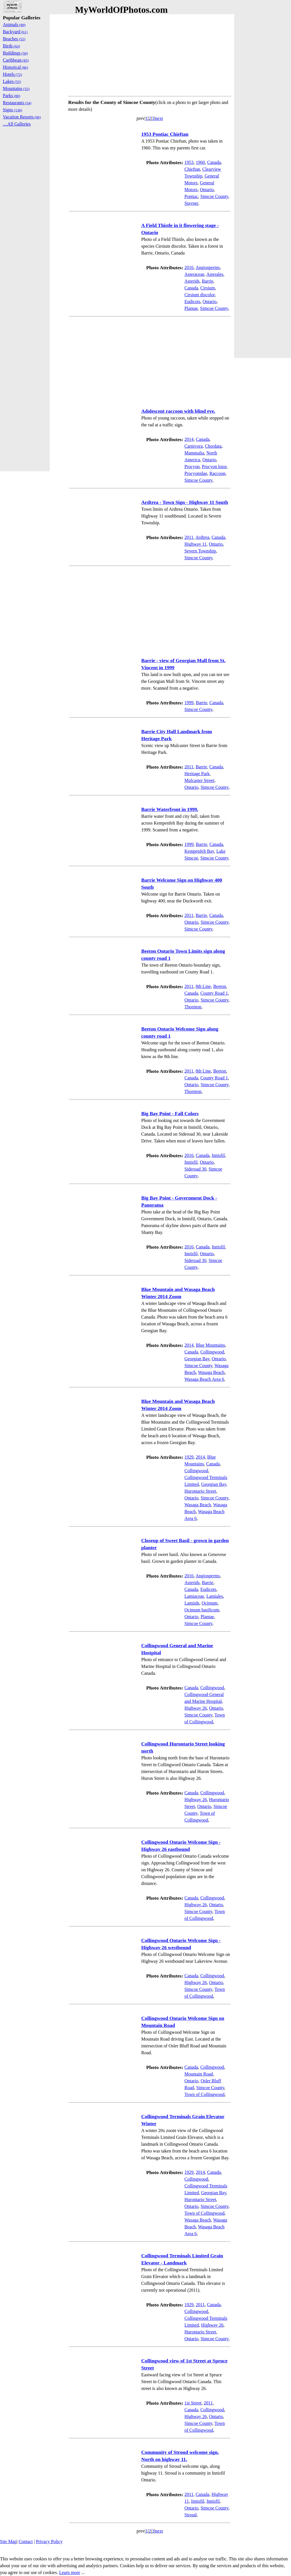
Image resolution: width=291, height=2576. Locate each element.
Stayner (191, 203)
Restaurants (17, 102)
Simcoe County (214, 196)
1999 (189, 702)
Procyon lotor (214, 466)
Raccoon (217, 473)
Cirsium (207, 287)
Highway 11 (195, 544)
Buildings (15, 53)
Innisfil (218, 1155)
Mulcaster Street (199, 780)
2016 (189, 267)
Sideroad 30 (195, 1169)
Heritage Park (196, 773)
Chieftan (192, 169)
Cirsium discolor (199, 294)
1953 (189, 162)
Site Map (8, 2541)
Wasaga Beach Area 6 (204, 1379)
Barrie (207, 281)
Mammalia (194, 452)
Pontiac (191, 196)
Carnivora (193, 446)
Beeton (219, 986)
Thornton (192, 1006)
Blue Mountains (210, 1345)
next (159, 118)
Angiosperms (208, 267)
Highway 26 (195, 1708)
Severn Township (200, 550)
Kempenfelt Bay (199, 851)
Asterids (191, 281)
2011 (188, 537)
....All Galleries (17, 124)
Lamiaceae (194, 1596)
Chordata (213, 446)
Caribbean (16, 60)
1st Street (192, 2402)
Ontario (207, 189)
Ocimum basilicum (201, 1609)
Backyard (15, 31)
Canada (214, 162)
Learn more (69, 2572)
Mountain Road (198, 2074)
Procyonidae (195, 473)
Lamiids (191, 1603)
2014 (189, 439)
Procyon (191, 466)
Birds (11, 45)
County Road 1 (214, 993)
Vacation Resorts (22, 116)
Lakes (12, 81)
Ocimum (209, 1603)
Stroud (190, 2514)
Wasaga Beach (211, 1372)
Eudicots (192, 301)
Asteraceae (194, 274)
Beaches (14, 38)
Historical (15, 67)
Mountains (16, 88)
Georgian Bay (196, 1358)
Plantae (191, 308)
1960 (200, 162)
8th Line (203, 986)
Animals (14, 24)
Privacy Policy (49, 2541)
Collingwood (212, 1351)
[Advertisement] (149, 54)
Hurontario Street (200, 1491)
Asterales (214, 274)
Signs (12, 109)
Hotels (12, 74)
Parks (11, 95)
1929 (189, 1457)
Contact (25, 2541)
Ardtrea (202, 537)
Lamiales (214, 1596)
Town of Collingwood (204, 2094)
